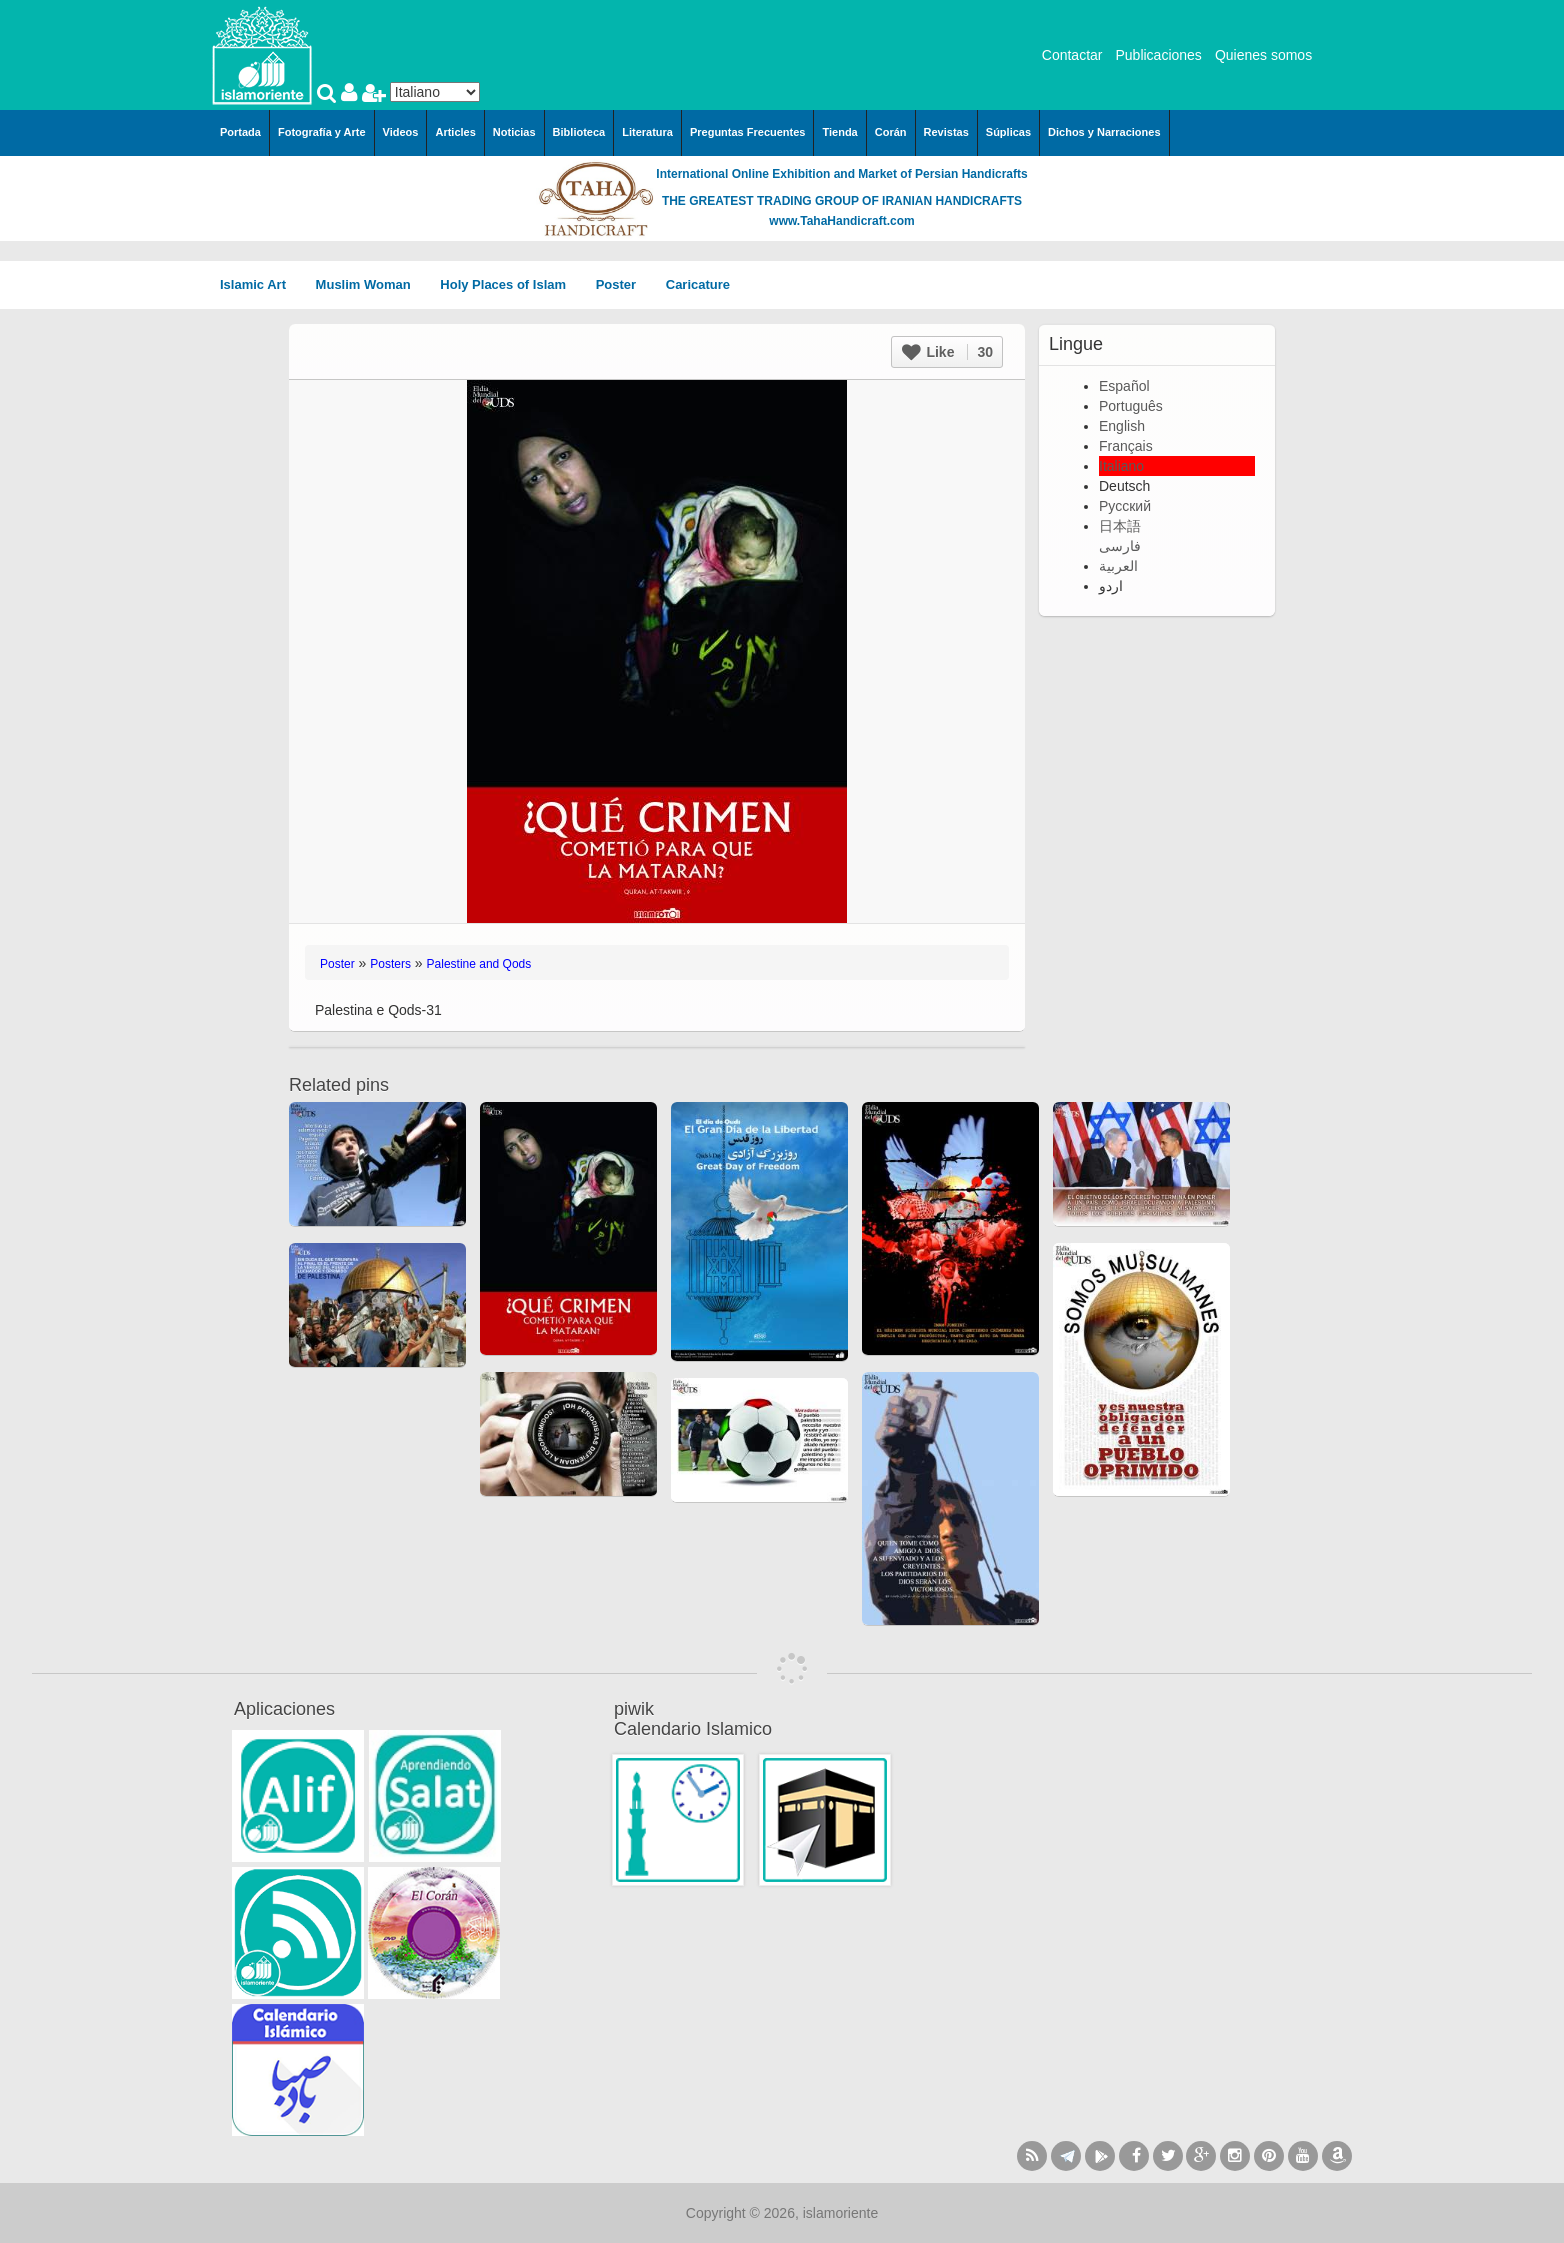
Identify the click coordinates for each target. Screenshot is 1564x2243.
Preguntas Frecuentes (748, 132)
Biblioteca (579, 132)
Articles (455, 132)
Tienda (839, 132)
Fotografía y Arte (322, 132)
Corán (891, 132)
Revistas (946, 132)
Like (947, 352)
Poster (623, 284)
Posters (390, 964)
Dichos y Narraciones (1104, 132)
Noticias (514, 132)
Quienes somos (1263, 55)
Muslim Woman (370, 284)
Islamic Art (260, 284)
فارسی (1120, 546)
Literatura (647, 132)
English (1122, 426)
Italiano (1121, 466)
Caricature (698, 284)
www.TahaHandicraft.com (841, 221)
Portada (240, 132)
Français (1126, 446)
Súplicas (1008, 132)
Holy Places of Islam (509, 284)
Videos (401, 132)
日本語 (1120, 526)
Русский (1125, 506)
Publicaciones (1158, 55)
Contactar (1072, 55)
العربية (1118, 566)
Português (1131, 406)
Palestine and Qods (479, 964)
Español (1124, 386)
